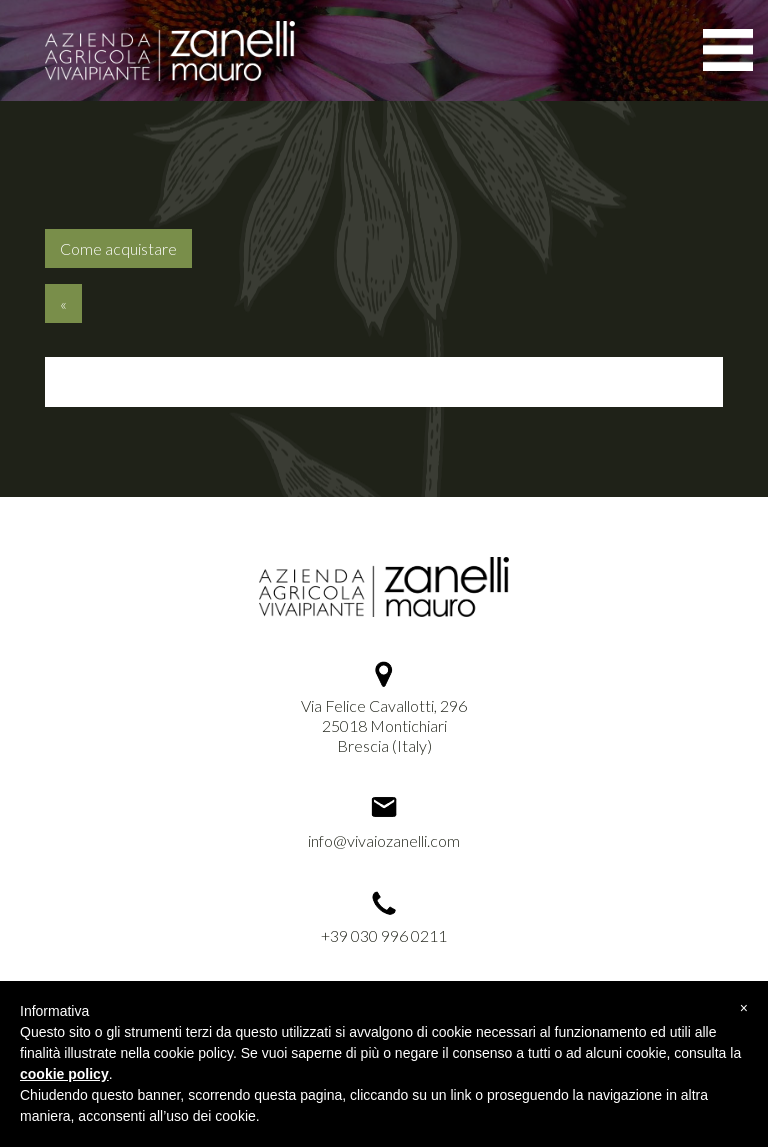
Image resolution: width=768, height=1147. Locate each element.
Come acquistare (118, 248)
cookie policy (64, 1074)
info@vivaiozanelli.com (384, 840)
